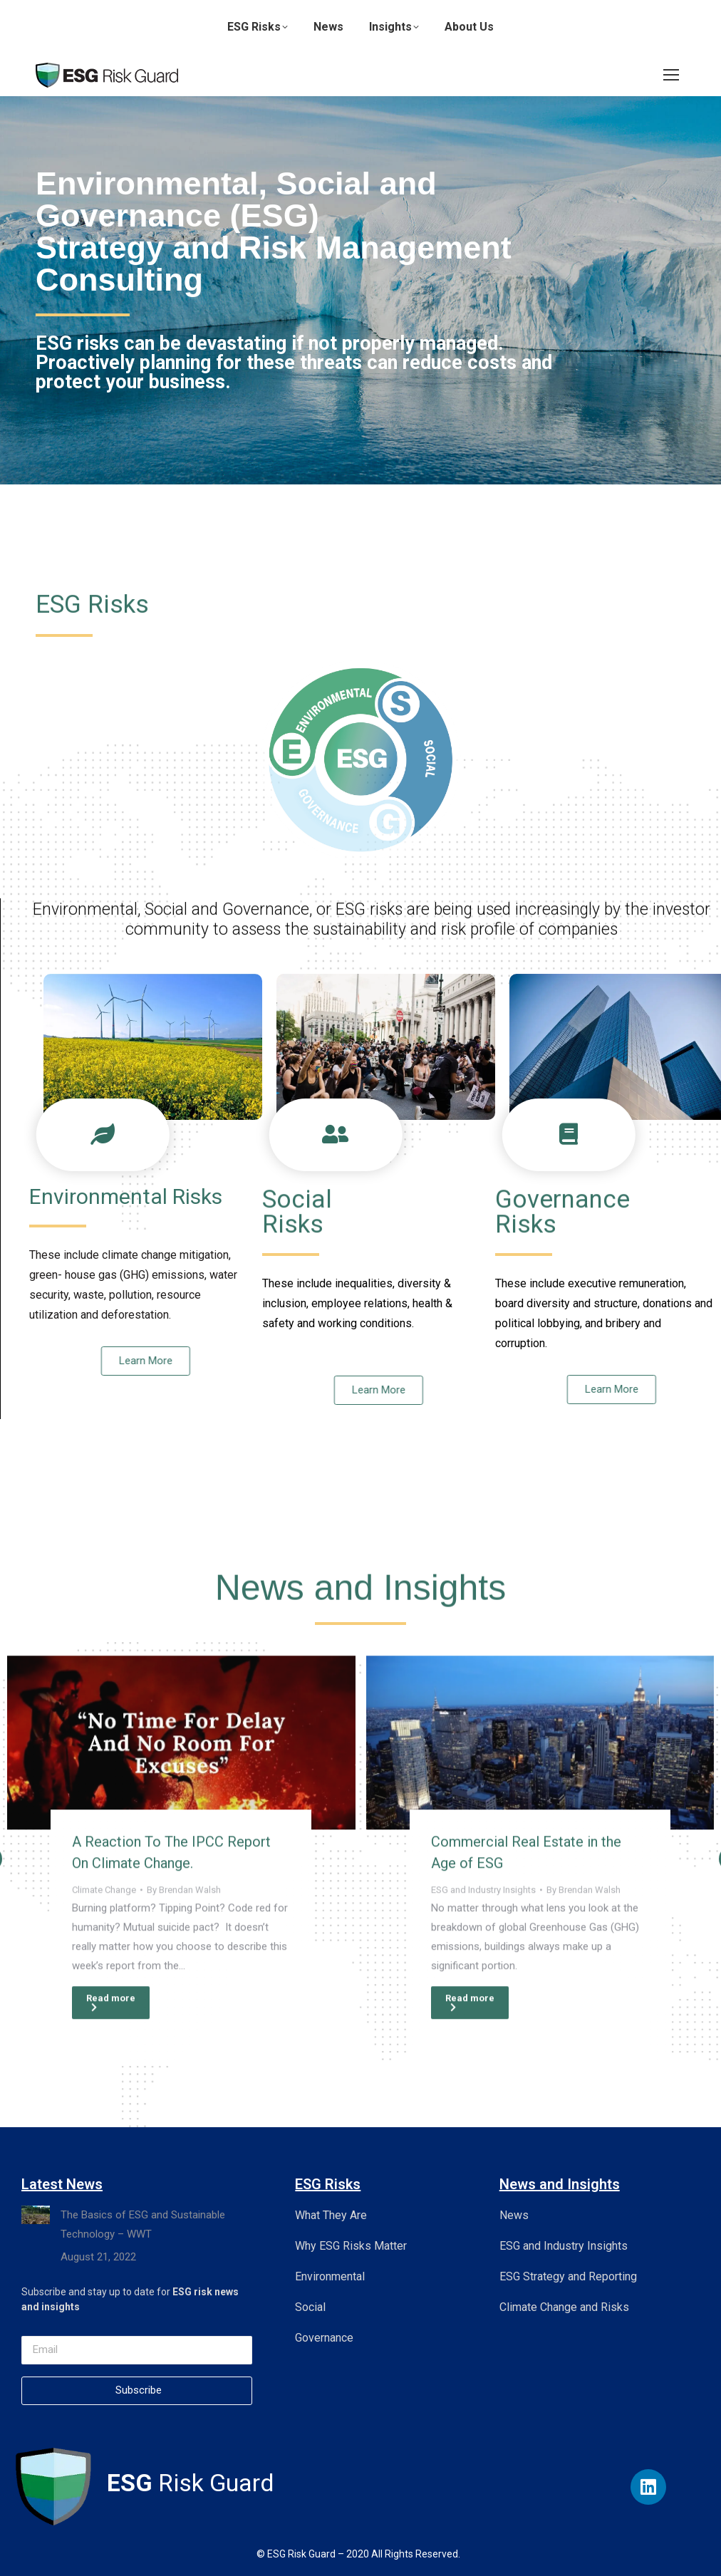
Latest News (62, 2184)
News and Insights (559, 2184)
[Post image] (181, 2084)
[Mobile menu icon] (671, 75)
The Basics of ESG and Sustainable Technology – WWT (143, 2224)
